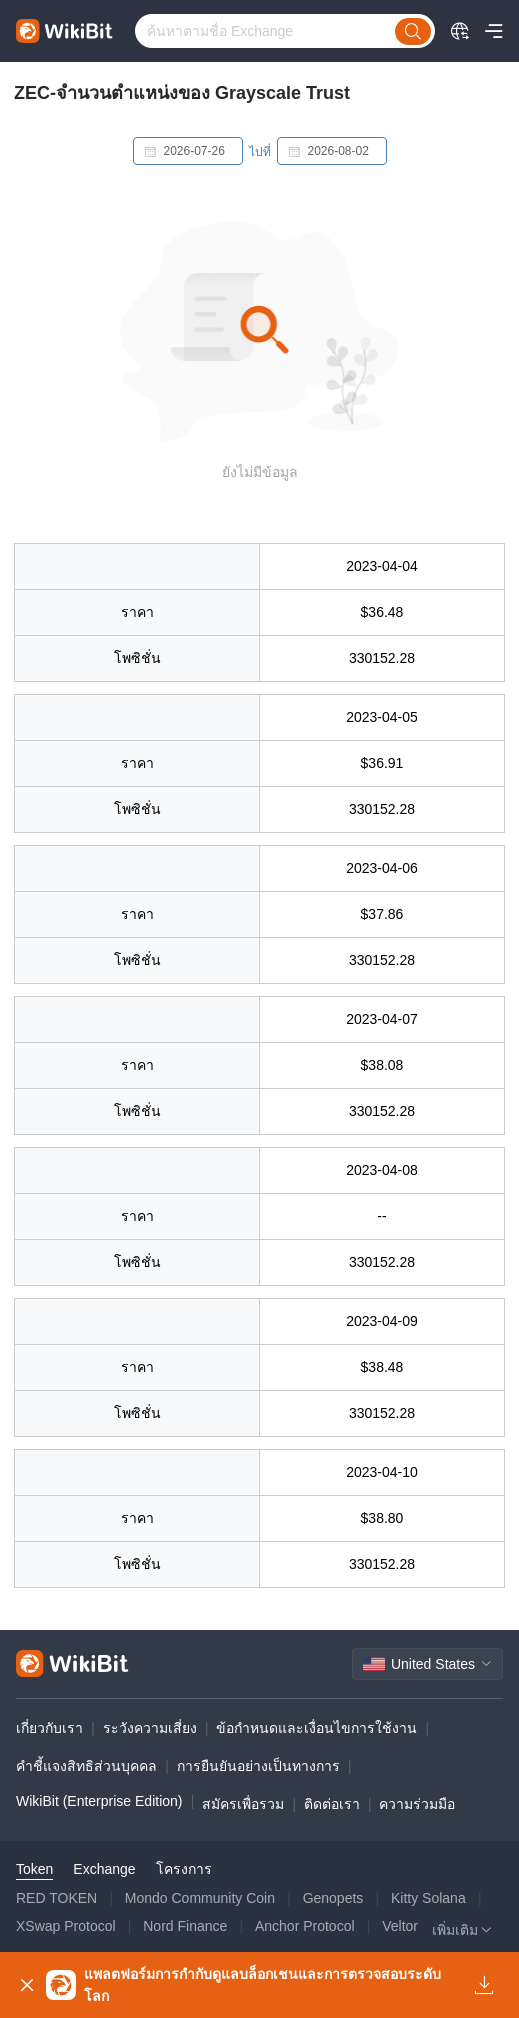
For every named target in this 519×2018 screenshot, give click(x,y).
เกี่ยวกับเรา (49, 1728)
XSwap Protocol (66, 1926)
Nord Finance (185, 1926)
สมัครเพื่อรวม (243, 1804)
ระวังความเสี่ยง (150, 1728)
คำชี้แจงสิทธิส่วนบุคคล (86, 1766)
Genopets (333, 1898)
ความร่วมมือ (417, 1804)
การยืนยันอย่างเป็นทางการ (258, 1766)
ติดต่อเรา (332, 1804)
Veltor (400, 1926)
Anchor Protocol (305, 1926)
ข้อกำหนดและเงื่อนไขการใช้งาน (316, 1728)
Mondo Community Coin (200, 1898)
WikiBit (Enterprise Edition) (99, 1801)
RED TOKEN (56, 1898)
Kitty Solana (428, 1898)
